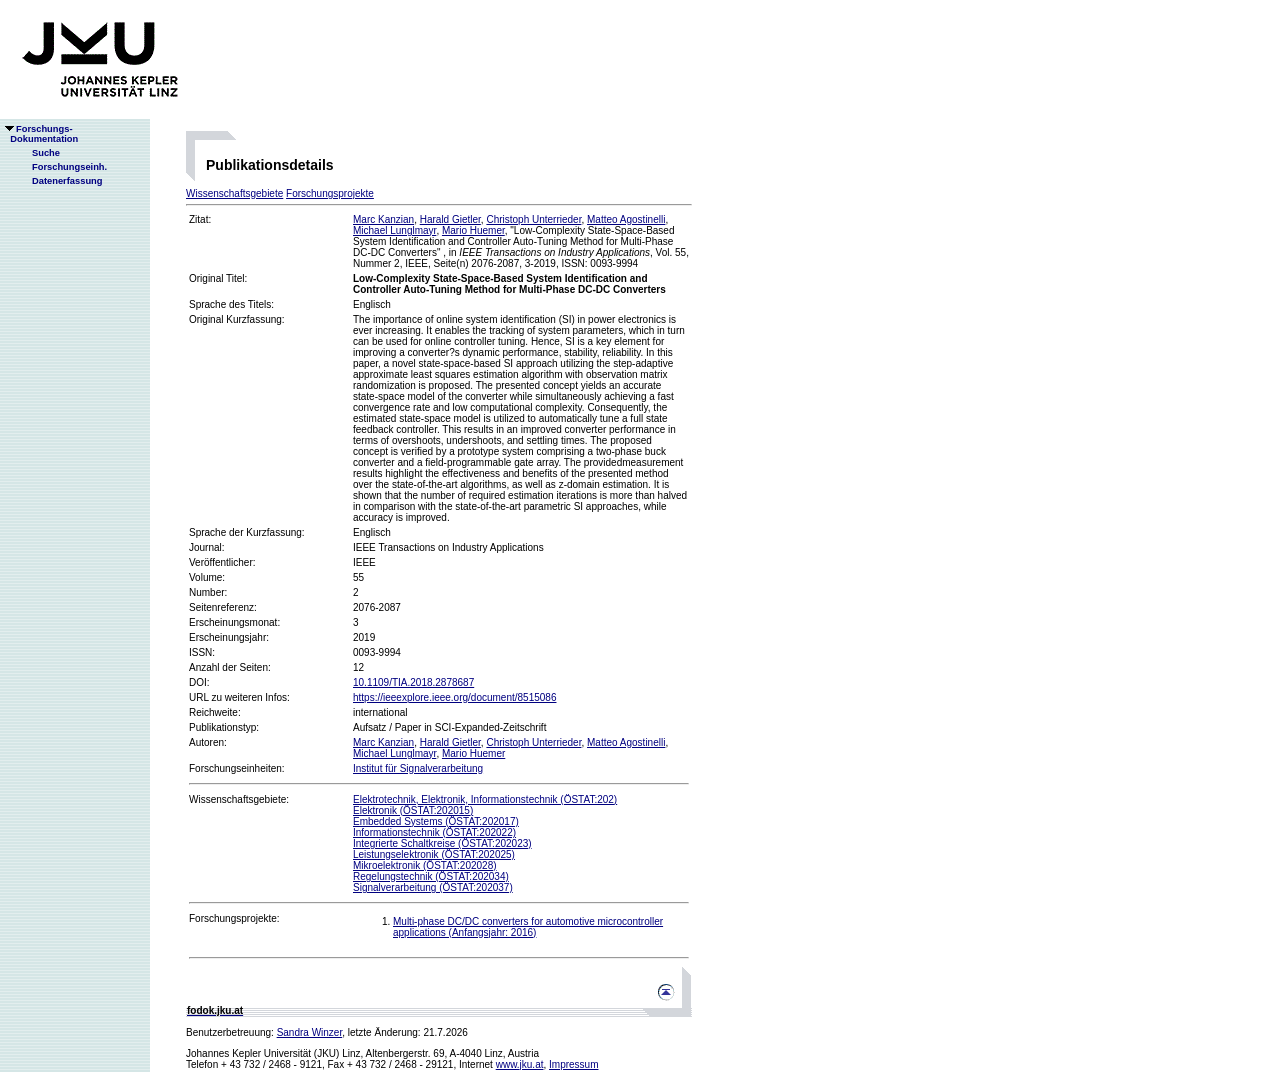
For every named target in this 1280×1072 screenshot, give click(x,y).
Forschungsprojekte (330, 193)
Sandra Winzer (310, 1032)
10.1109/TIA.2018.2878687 (413, 682)
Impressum (573, 1064)
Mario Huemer (473, 230)
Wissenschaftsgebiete (234, 193)
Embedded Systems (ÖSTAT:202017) (436, 821)
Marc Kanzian (383, 219)
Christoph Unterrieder (533, 219)
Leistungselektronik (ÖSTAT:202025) (434, 854)
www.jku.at (520, 1064)
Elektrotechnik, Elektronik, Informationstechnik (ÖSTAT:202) (485, 799)
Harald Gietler (450, 219)
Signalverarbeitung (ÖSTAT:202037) (433, 887)
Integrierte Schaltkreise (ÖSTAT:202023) (442, 843)
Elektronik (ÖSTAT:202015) (413, 810)
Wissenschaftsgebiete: (239, 799)
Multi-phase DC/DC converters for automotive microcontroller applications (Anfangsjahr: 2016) (528, 927)
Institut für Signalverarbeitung (418, 768)
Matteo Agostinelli (626, 219)
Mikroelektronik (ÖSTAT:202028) (425, 865)
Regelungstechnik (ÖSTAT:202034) (431, 876)
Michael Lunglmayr (394, 230)
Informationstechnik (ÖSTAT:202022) (434, 832)
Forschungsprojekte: (234, 918)
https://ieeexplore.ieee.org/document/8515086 (454, 697)
